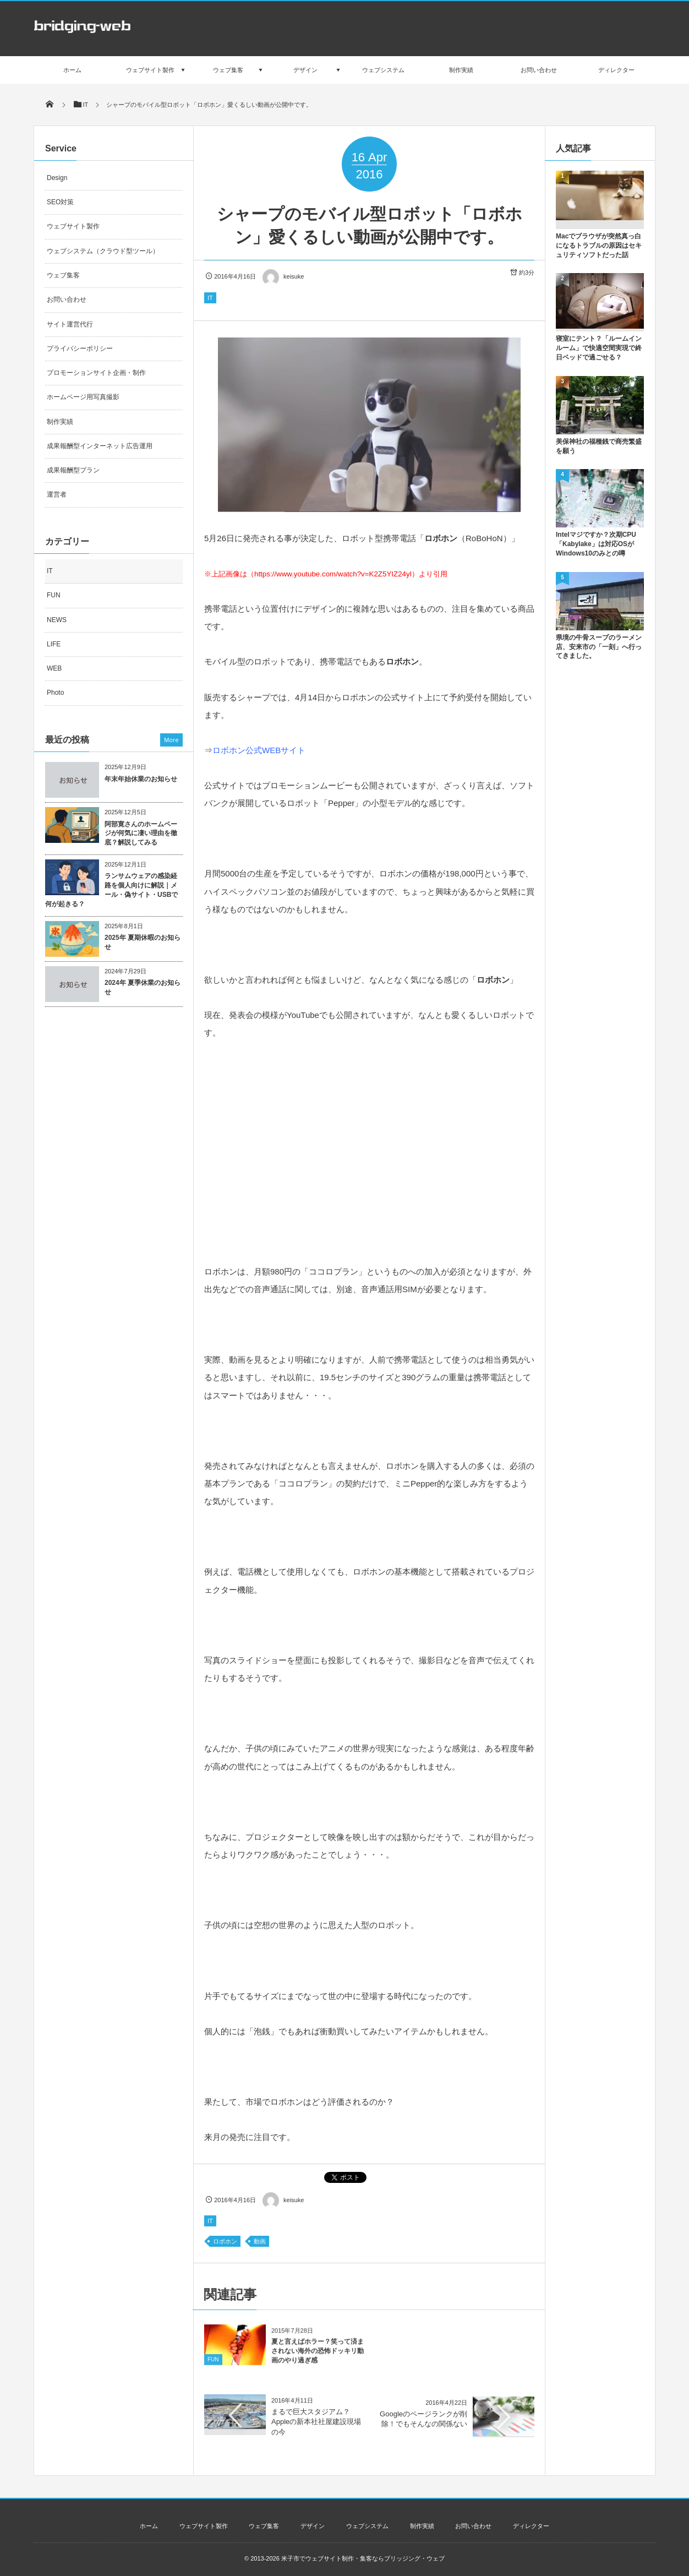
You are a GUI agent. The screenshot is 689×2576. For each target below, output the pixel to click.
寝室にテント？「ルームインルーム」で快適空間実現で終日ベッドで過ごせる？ (599, 348)
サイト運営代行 (70, 324)
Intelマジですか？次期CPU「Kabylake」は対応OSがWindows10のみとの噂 (596, 544)
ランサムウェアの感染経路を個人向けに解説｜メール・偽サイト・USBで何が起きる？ (111, 889)
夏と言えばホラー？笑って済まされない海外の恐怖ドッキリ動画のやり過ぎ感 (317, 2358)
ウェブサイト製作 (73, 226)
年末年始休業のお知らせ (141, 779)
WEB (54, 668)
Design (57, 178)
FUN (213, 2367)
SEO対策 (60, 202)
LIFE (54, 644)
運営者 (57, 494)
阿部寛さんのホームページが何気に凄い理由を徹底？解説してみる (141, 833)
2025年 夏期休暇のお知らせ (143, 942)
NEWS (57, 620)
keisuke (282, 276)
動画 (260, 2241)
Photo (55, 692)
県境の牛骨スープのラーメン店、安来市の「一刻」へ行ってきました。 (599, 647)
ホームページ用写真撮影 (83, 397)
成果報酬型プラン (73, 470)
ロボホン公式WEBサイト (258, 750)
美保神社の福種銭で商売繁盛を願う (599, 446)
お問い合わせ (66, 299)
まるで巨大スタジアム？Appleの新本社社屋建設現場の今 (316, 2422)
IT (210, 298)
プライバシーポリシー (80, 348)
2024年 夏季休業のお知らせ (143, 987)
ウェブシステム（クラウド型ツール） (103, 251)
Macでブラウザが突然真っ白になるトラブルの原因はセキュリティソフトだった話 (599, 245)
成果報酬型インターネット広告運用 (99, 446)
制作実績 (60, 422)
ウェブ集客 (63, 275)
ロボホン (225, 2241)
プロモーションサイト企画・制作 (96, 373)
